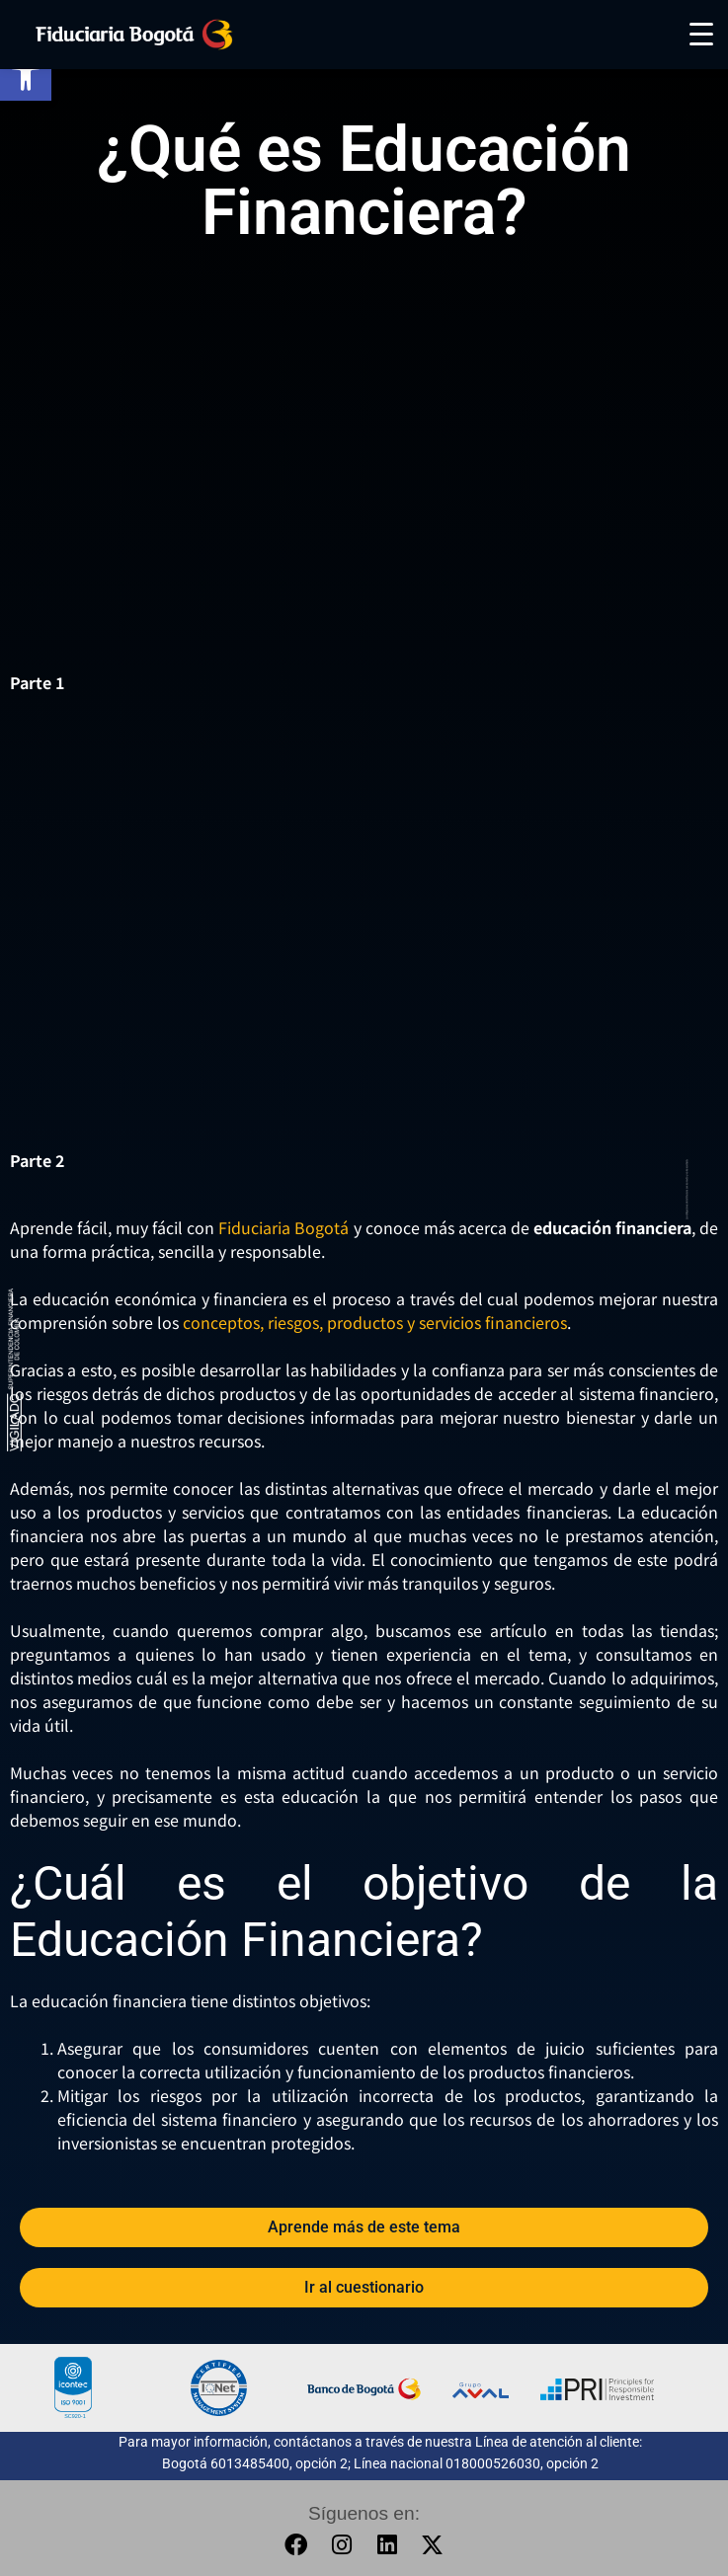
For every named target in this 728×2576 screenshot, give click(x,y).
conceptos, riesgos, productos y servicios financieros (375, 1322)
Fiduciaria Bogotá (283, 1227)
